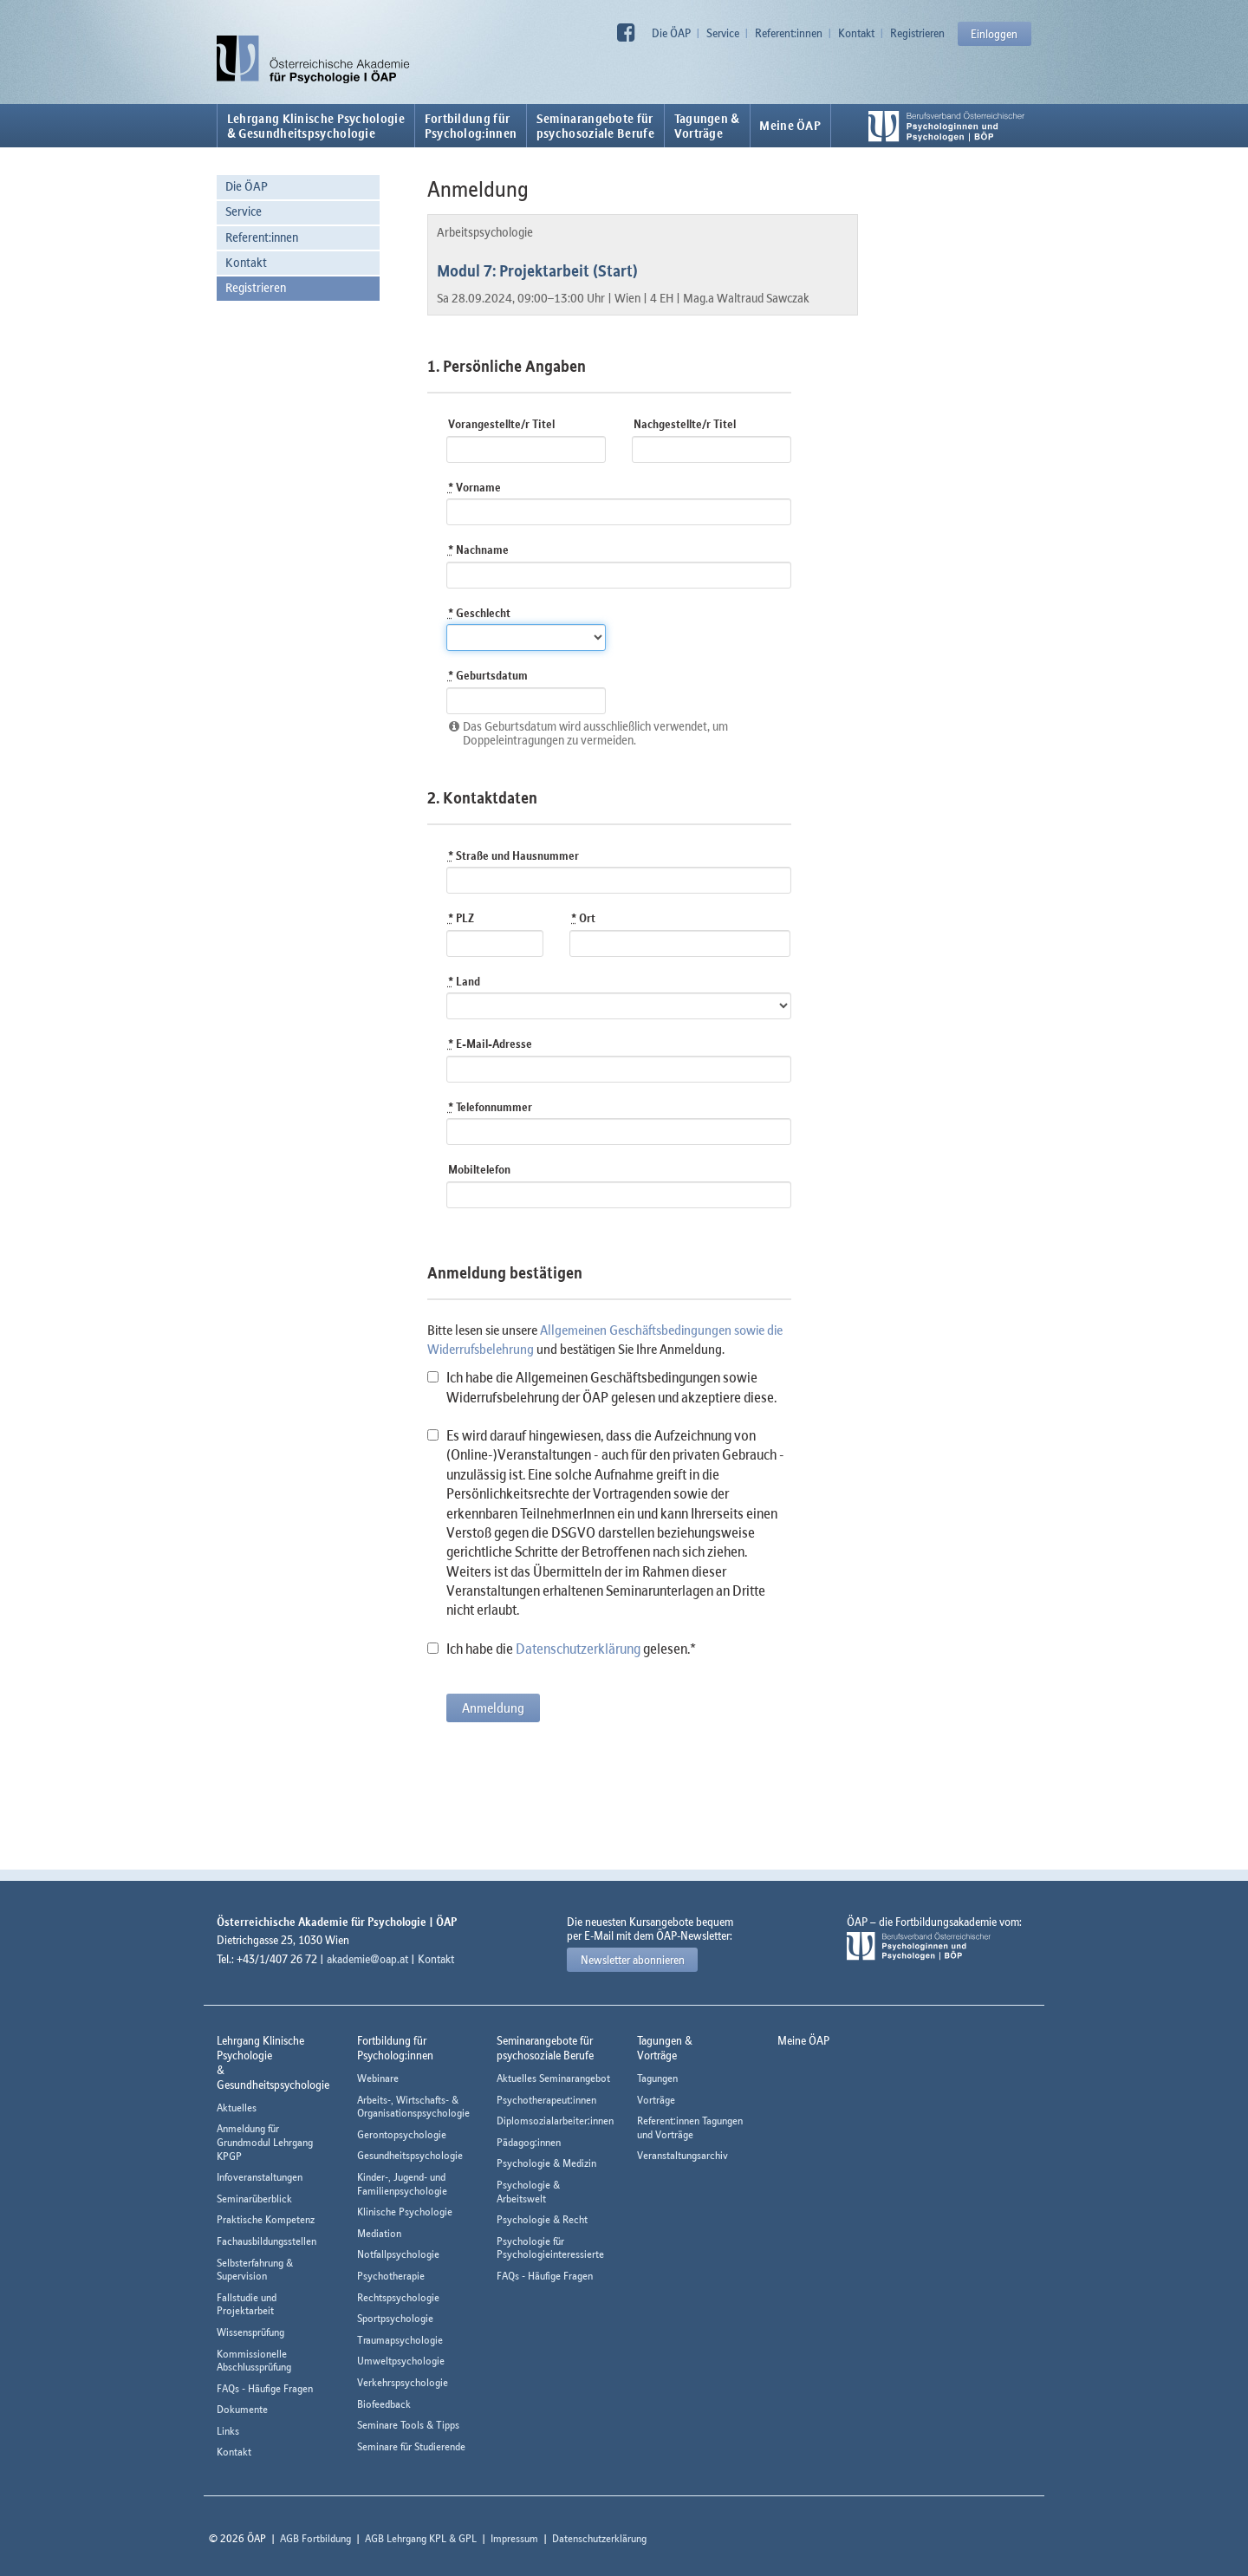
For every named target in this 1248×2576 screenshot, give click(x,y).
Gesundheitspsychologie (410, 2155)
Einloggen (994, 34)
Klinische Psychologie (404, 2211)
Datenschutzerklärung (578, 1648)
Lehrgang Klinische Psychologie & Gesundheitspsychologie (316, 126)
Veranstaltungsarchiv (682, 2155)
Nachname (478, 549)
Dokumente (242, 2409)
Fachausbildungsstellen (266, 2240)
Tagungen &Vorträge (707, 126)
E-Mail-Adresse (490, 1044)
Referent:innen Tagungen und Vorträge (690, 2127)
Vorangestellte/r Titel (501, 424)
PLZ (461, 918)
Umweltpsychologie (401, 2360)
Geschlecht (479, 613)
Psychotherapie (391, 2275)
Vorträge (656, 2099)
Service (722, 33)
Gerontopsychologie (401, 2134)
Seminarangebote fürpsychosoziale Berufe (595, 126)
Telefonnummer (490, 1107)
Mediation (379, 2233)
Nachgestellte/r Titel (685, 424)
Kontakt (856, 33)
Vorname (474, 487)
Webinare (378, 2078)
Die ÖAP (671, 33)
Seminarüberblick (254, 2198)
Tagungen (657, 2078)
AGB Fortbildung (315, 2538)
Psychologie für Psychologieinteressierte (550, 2247)
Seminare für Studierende (411, 2446)
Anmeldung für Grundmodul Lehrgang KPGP (265, 2142)
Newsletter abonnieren (633, 1960)
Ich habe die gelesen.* (561, 1648)
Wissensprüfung (250, 2332)
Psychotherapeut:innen (546, 2099)
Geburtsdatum (488, 675)
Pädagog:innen (529, 2142)
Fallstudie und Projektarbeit (246, 2304)
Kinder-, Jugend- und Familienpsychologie (402, 2183)
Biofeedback (384, 2403)
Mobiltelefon (479, 1169)
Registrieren (917, 33)
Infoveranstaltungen (259, 2176)
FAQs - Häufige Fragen (265, 2388)
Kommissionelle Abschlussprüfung (254, 2360)
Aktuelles (237, 2107)
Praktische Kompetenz (266, 2219)
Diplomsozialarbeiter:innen (555, 2120)
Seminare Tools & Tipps (408, 2424)
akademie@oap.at (367, 1959)
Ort (583, 918)
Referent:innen (788, 33)
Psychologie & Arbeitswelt (528, 2191)
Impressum (514, 2538)
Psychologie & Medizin (546, 2162)
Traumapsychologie (400, 2339)
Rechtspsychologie (398, 2297)
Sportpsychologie (395, 2318)
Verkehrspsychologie (402, 2382)
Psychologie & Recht (542, 2219)
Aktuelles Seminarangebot (553, 2078)
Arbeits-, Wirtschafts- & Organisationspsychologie (413, 2106)
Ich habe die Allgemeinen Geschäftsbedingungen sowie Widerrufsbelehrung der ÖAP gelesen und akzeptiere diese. (602, 1387)
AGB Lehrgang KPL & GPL (421, 2538)
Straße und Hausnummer (513, 855)
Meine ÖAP (790, 126)
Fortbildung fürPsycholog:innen (471, 126)
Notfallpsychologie (398, 2254)
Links (228, 2430)
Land (464, 981)
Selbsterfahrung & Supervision (255, 2269)
